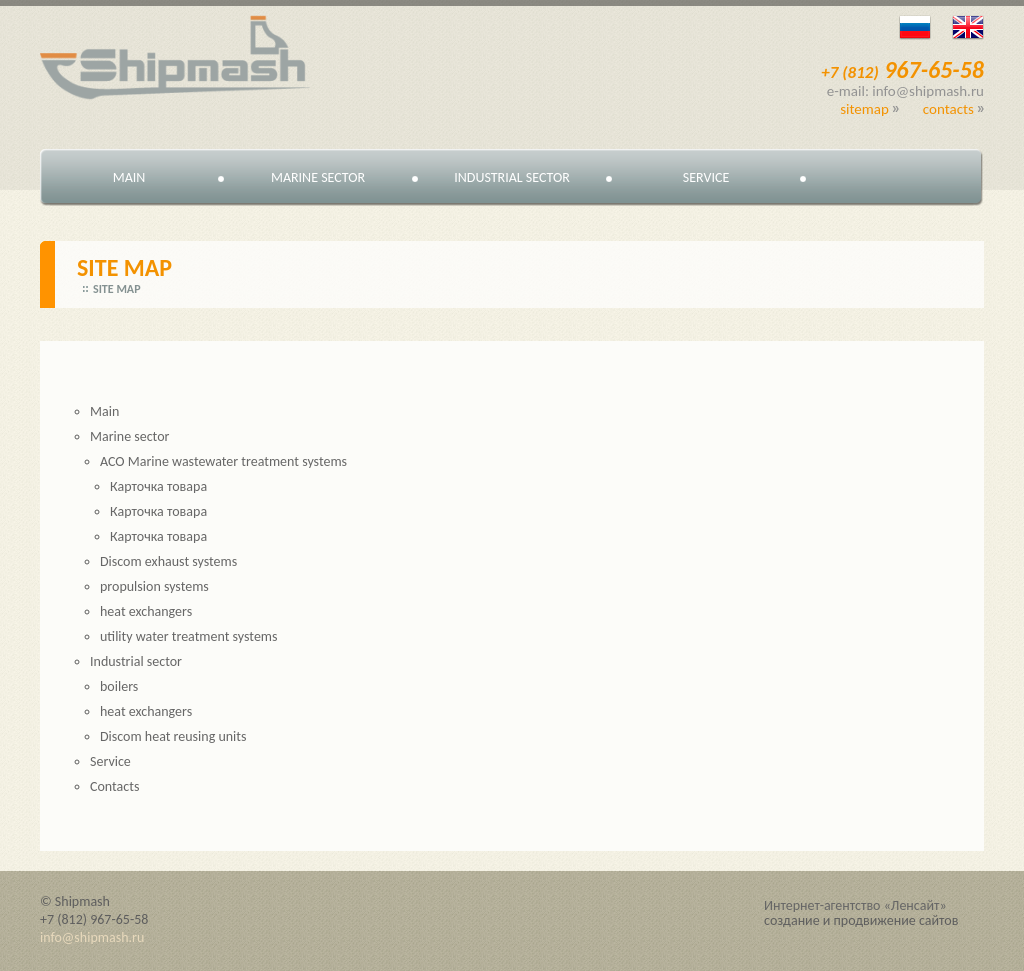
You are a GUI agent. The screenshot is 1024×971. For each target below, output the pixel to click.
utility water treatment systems (189, 636)
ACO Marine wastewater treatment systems (223, 461)
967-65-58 (902, 69)
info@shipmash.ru (92, 937)
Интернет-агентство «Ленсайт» (855, 905)
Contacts (948, 109)
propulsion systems (154, 586)
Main (129, 177)
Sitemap (864, 109)
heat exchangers (146, 611)
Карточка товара (158, 486)
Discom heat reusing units (173, 736)
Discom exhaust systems (168, 561)
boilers (119, 686)
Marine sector (318, 177)
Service (706, 177)
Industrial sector (512, 177)
